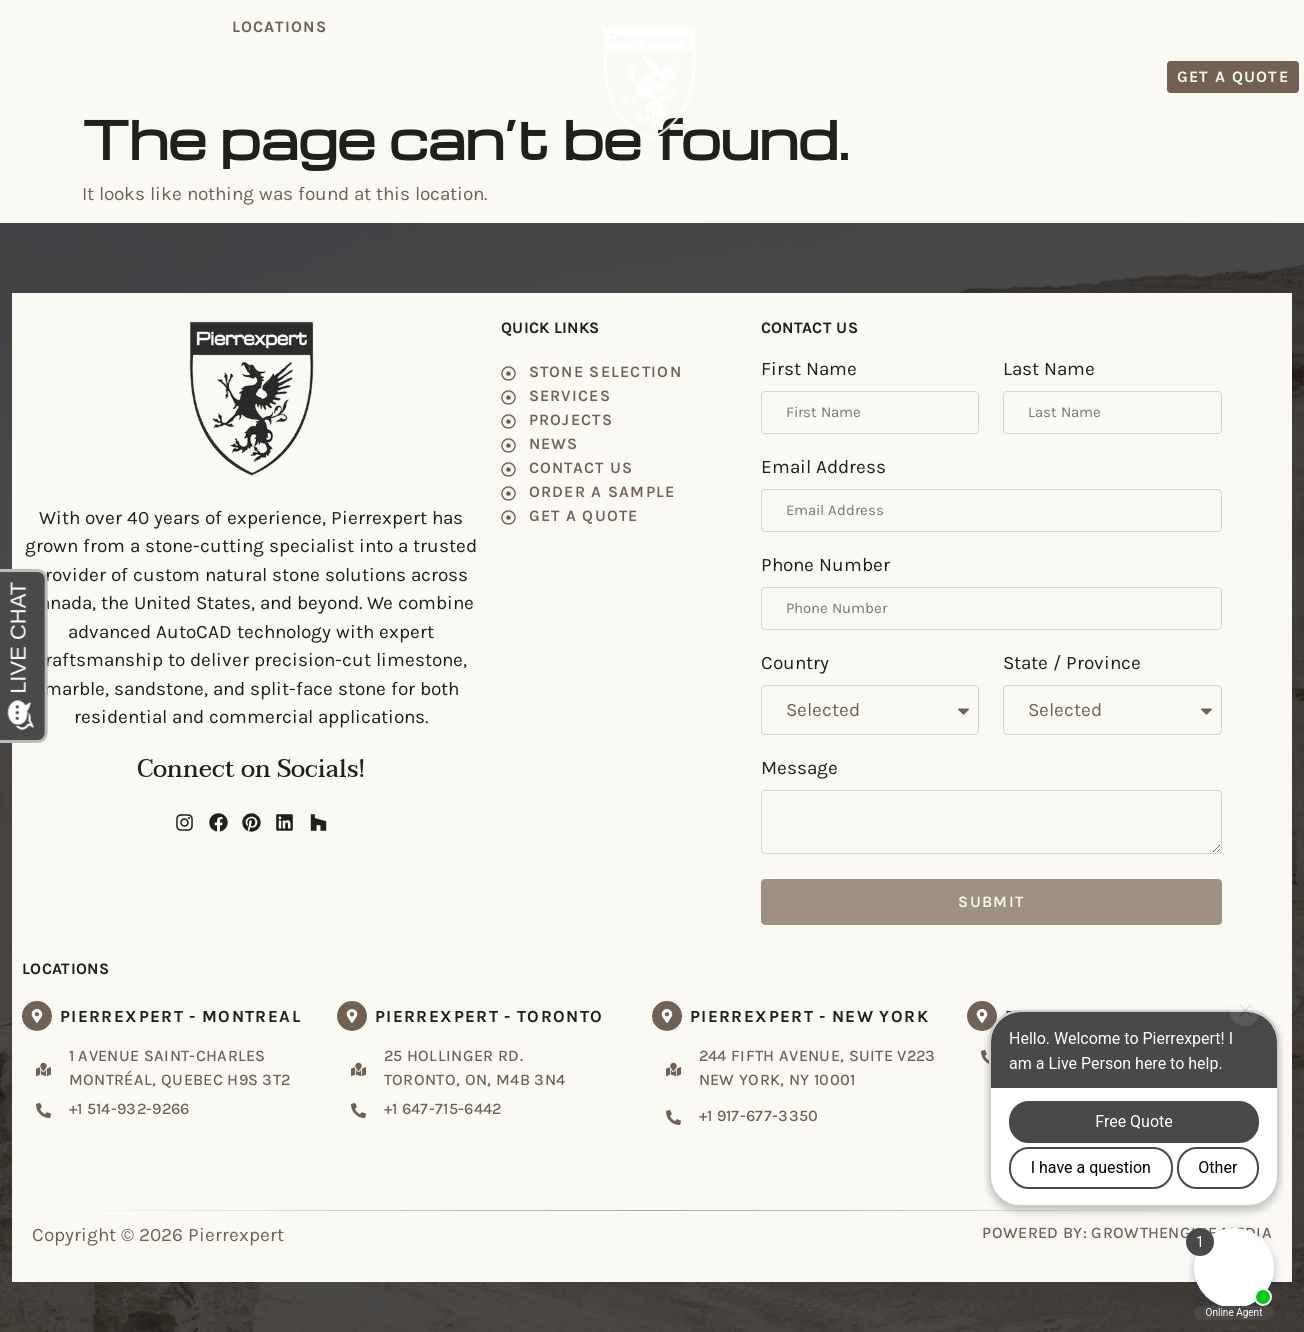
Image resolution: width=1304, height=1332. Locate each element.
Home (273, 77)
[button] (279, 27)
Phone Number (825, 566)
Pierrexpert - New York (809, 1016)
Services (534, 77)
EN (1255, 25)
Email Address (823, 468)
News (857, 77)
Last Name (1049, 370)
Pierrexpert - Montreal (180, 1016)
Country (795, 664)
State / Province (1072, 664)
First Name (809, 370)
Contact (941, 77)
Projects (768, 77)
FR (1287, 25)
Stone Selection (394, 77)
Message (799, 769)
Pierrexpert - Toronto (489, 1016)
